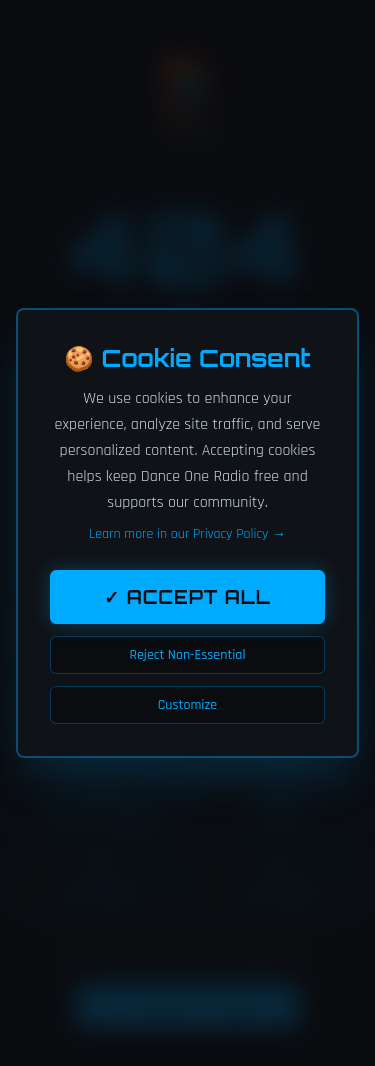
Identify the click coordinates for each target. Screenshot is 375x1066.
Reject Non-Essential (187, 655)
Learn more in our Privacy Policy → (187, 534)
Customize (187, 705)
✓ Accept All (187, 597)
